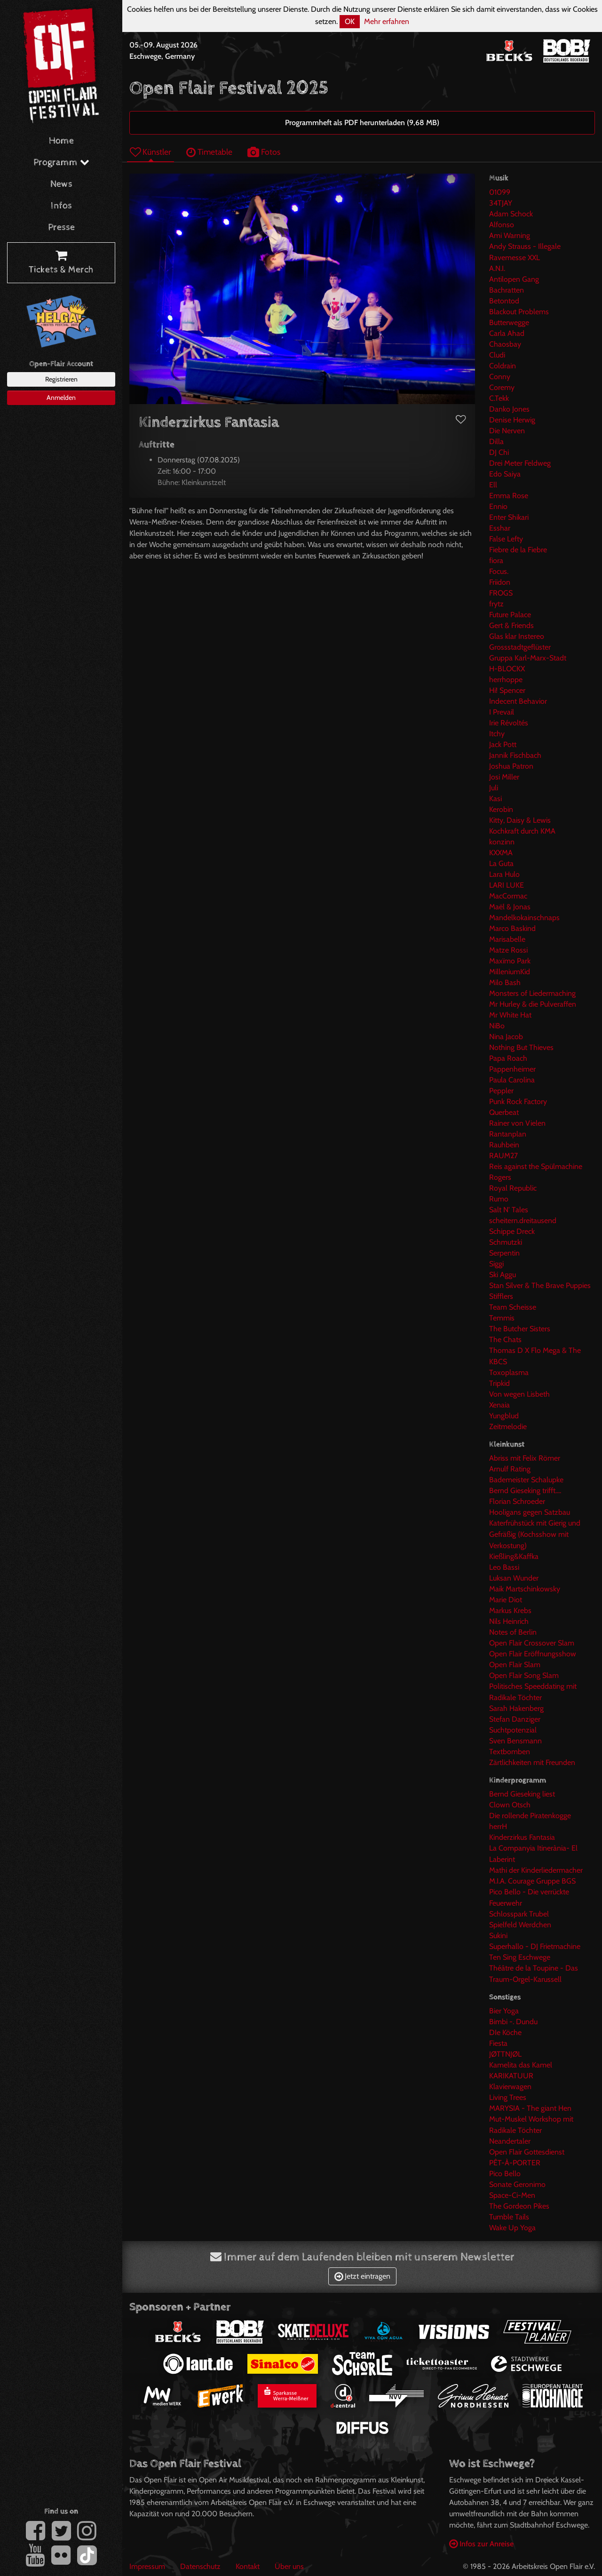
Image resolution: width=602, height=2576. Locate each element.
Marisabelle (507, 939)
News (61, 184)
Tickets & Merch (61, 263)
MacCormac (508, 895)
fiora (496, 560)
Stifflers (501, 1296)
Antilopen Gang (514, 279)
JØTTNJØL (505, 2054)
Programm (61, 162)
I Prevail (501, 712)
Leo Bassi (504, 1567)
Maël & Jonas (510, 906)
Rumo (498, 1198)
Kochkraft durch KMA (522, 831)
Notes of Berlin (513, 1632)
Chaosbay (505, 344)
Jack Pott (502, 744)
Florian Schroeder (517, 1501)
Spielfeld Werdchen (520, 1924)
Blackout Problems (519, 311)
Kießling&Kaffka (514, 1556)
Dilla (496, 441)
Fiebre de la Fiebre (518, 549)
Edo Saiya (505, 473)
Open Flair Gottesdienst (526, 2151)
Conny (499, 376)
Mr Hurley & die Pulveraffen (532, 1004)
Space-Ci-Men (512, 2195)
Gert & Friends (511, 625)
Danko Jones (509, 409)
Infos (61, 205)
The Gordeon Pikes (519, 2206)
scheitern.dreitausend (522, 1220)
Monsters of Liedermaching (532, 993)
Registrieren (61, 379)
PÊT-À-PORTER (514, 2162)
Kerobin (501, 809)
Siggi (496, 1263)
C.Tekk (499, 398)
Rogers (500, 1177)
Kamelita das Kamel (520, 2064)
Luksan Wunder (514, 1578)
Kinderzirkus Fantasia (522, 1837)
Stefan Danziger (514, 1719)
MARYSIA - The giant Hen (530, 2108)
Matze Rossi (508, 950)
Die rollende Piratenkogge (530, 1815)
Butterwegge (509, 322)
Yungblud (504, 1415)
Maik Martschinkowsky (524, 1588)
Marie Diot (505, 1599)
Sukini (498, 1935)
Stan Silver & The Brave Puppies (540, 1285)
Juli (493, 787)
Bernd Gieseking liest (522, 1793)
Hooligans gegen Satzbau (529, 1512)
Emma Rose (508, 495)
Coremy (502, 387)
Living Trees (507, 2097)
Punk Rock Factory (518, 1101)
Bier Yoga (504, 2010)
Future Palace (510, 614)
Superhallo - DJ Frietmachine (534, 1946)
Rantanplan (507, 1133)
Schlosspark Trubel (519, 1913)
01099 (499, 192)
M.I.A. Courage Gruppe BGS (532, 1880)
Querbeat (504, 1112)
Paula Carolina (512, 1079)
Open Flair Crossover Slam (531, 1642)
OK (350, 21)
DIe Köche (505, 2032)
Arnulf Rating (510, 1468)
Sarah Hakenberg (516, 1708)
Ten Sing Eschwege (519, 1957)
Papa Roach (508, 1058)
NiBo (497, 1025)
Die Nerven (507, 430)
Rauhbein (504, 1144)
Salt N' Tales (508, 1209)
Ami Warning (509, 235)
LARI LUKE (506, 885)
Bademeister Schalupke (526, 1479)
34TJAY (500, 203)
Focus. (498, 571)
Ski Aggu (502, 1274)
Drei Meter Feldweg (520, 463)
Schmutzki (505, 1242)
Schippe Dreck (512, 1231)
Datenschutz (200, 2566)
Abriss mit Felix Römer (524, 1458)
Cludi (497, 354)
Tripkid (499, 1383)
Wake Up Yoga (512, 2227)
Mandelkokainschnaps (524, 917)
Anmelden (61, 397)
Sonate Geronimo (517, 2184)
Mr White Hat (510, 1014)
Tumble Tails (509, 2216)
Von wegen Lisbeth (519, 1394)
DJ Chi (499, 452)
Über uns (289, 2566)
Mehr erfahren (386, 21)
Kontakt (248, 2566)
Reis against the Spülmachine (535, 1166)
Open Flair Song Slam (524, 1675)
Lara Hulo (504, 874)
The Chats (505, 1339)
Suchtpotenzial (513, 1729)
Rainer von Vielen (517, 1123)
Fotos (263, 152)
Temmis (502, 1317)
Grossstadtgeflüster (520, 647)
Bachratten (506, 290)
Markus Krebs (510, 1610)
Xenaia (499, 1404)
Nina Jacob (506, 1036)
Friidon (499, 582)
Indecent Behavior (518, 701)
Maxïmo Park (510, 960)
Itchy (497, 733)
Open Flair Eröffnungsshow (532, 1653)
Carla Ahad (506, 333)
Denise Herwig (512, 419)
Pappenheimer (512, 1069)
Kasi (495, 798)
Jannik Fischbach (515, 755)
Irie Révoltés (508, 722)
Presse (61, 227)
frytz (496, 603)
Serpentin (504, 1252)
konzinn (502, 841)
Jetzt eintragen (362, 2276)
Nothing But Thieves (521, 1047)
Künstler (150, 152)
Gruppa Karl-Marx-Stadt (527, 657)
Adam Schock (511, 213)
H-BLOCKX (507, 668)
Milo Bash (505, 982)
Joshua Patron (511, 766)
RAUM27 (503, 1155)
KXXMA (501, 852)
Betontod (504, 300)
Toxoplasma (509, 1372)
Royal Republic (513, 1188)
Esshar (499, 528)
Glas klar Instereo (516, 636)
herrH (498, 1826)
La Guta (501, 863)
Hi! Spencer (507, 690)
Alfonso (501, 224)
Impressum (147, 2566)
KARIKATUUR (511, 2075)
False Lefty (506, 538)
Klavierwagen (510, 2086)
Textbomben (509, 1751)
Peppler (501, 1090)
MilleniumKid (509, 971)
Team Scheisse (512, 1307)
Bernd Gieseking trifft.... (525, 1490)
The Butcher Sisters (519, 1328)
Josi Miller (504, 776)
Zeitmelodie (508, 1426)
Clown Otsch (510, 1804)
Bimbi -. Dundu (513, 2021)
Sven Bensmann (515, 1740)
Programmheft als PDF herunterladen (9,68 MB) (362, 122)
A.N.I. (497, 268)
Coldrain (502, 365)
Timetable (209, 152)
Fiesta (498, 2043)
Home (61, 140)
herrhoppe (506, 679)
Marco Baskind (512, 928)
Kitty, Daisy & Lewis (520, 820)
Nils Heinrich (509, 1621)
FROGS (501, 592)
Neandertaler (510, 2141)
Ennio (498, 506)
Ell (493, 484)
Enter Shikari (509, 517)
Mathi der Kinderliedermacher (536, 1870)
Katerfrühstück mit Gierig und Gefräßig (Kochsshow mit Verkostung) (534, 1534)
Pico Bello (505, 2173)
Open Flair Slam (514, 1664)
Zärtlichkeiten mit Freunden (532, 1762)
